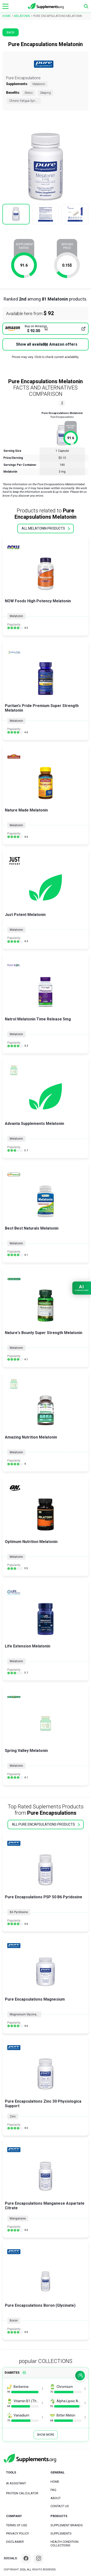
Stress (29, 93)
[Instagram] (38, 2558)
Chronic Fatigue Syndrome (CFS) (25, 101)
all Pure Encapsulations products (46, 1824)
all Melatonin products (46, 528)
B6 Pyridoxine (19, 1912)
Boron (14, 2320)
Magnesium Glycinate (24, 2014)
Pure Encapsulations (23, 78)
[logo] (46, 6)
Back (11, 32)
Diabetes (12, 2372)
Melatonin (39, 84)
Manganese (18, 2218)
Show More (45, 2434)
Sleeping (45, 93)
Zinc (13, 2116)
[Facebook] (26, 2558)
